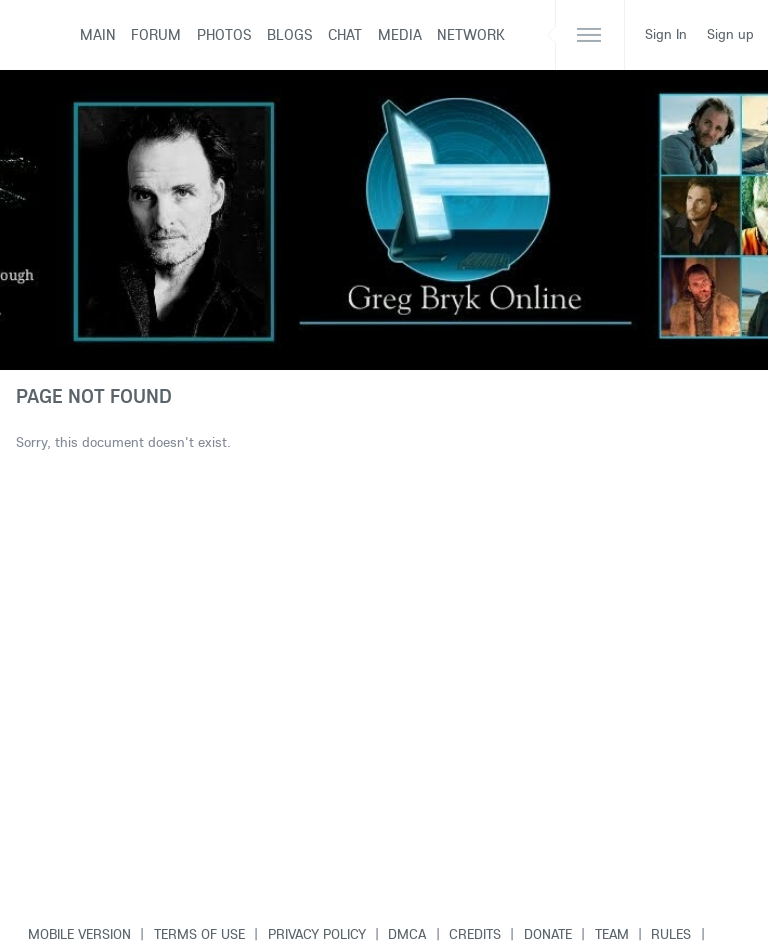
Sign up (730, 34)
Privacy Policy (317, 934)
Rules (671, 934)
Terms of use (199, 934)
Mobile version (79, 934)
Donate (548, 934)
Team (612, 934)
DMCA (407, 934)
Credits (475, 934)
